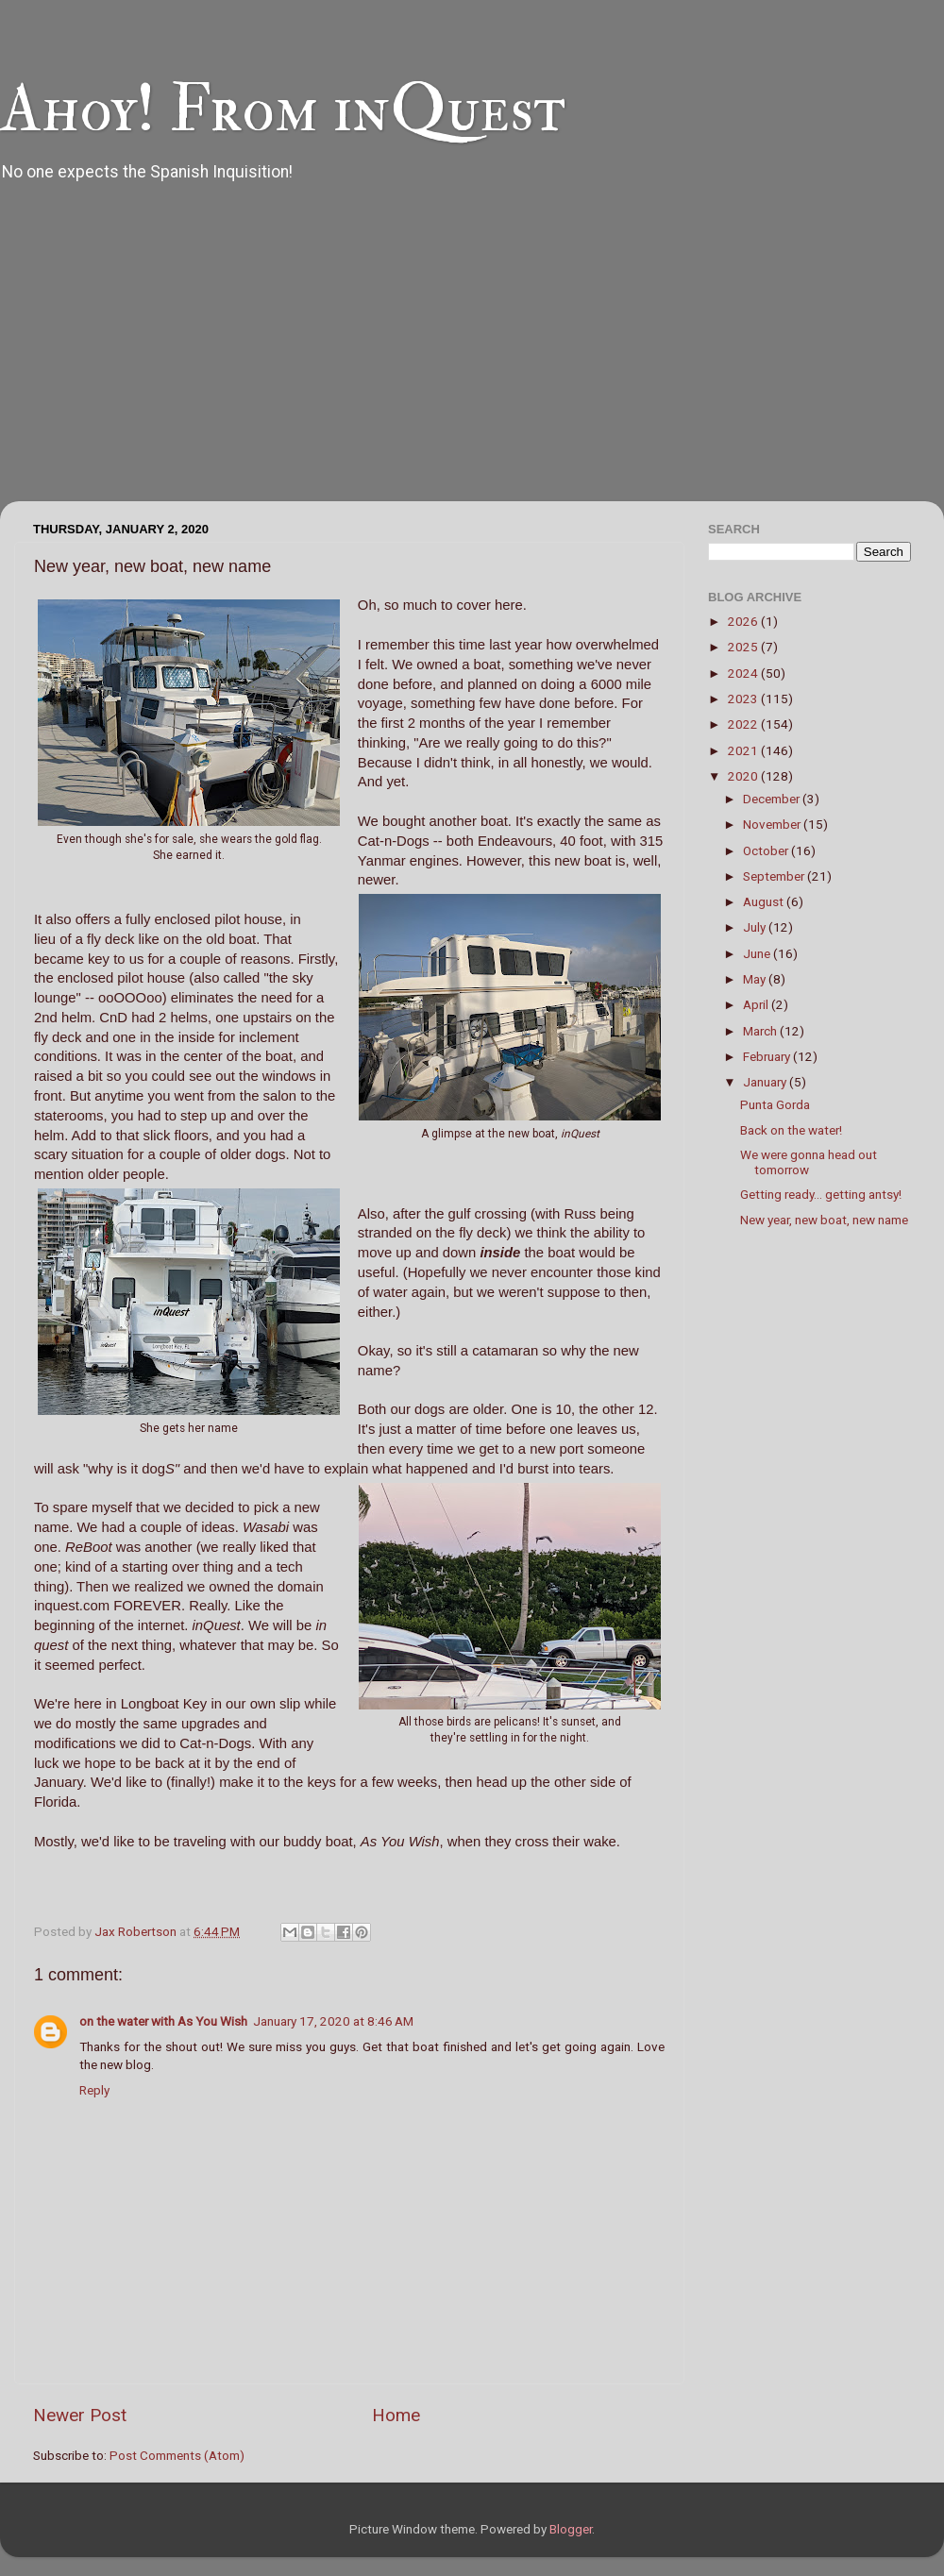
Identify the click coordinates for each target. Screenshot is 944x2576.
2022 (744, 724)
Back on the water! (791, 1129)
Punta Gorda (775, 1104)
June (758, 953)
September (775, 876)
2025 (744, 646)
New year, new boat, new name (824, 1219)
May (755, 978)
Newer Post (79, 2415)
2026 (744, 621)
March (761, 1030)
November (773, 824)
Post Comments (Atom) (177, 2455)
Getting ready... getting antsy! (821, 1194)
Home (396, 2415)
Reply (94, 2089)
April (757, 1004)
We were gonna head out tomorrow (808, 1162)
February (768, 1056)
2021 (744, 750)
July (755, 926)
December (772, 798)
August (764, 901)
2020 (744, 775)
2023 (744, 698)
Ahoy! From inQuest (282, 109)
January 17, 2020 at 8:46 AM (333, 2021)
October (767, 850)
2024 (744, 673)
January (766, 1081)
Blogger (570, 2528)
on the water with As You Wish (163, 2021)
